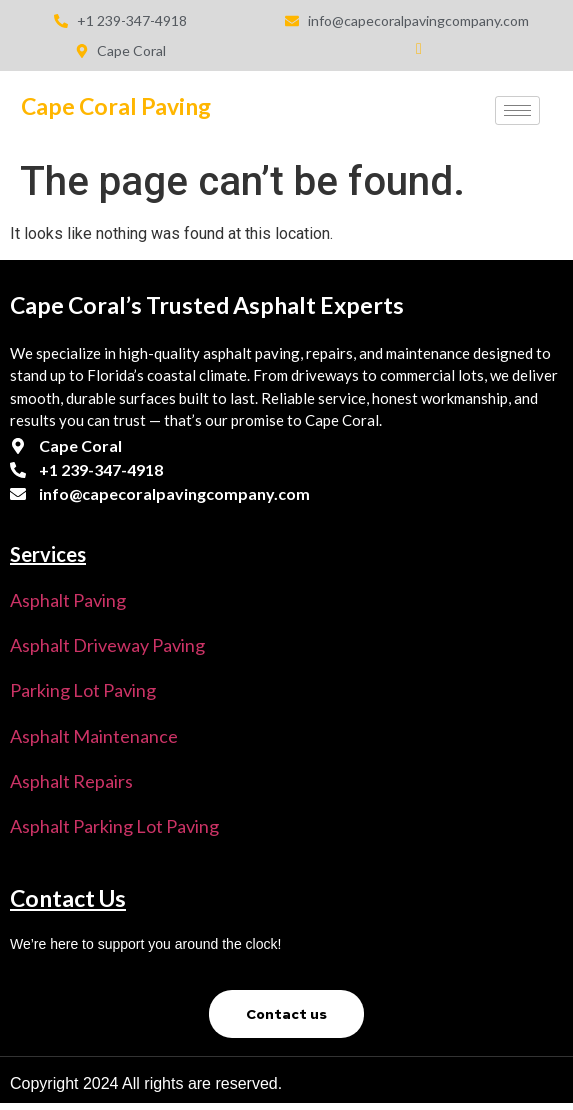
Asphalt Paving (68, 600)
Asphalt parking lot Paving (114, 826)
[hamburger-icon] (517, 110)
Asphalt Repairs (71, 781)
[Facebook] (407, 56)
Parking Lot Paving (83, 690)
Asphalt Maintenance (94, 736)
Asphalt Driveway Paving (107, 645)
